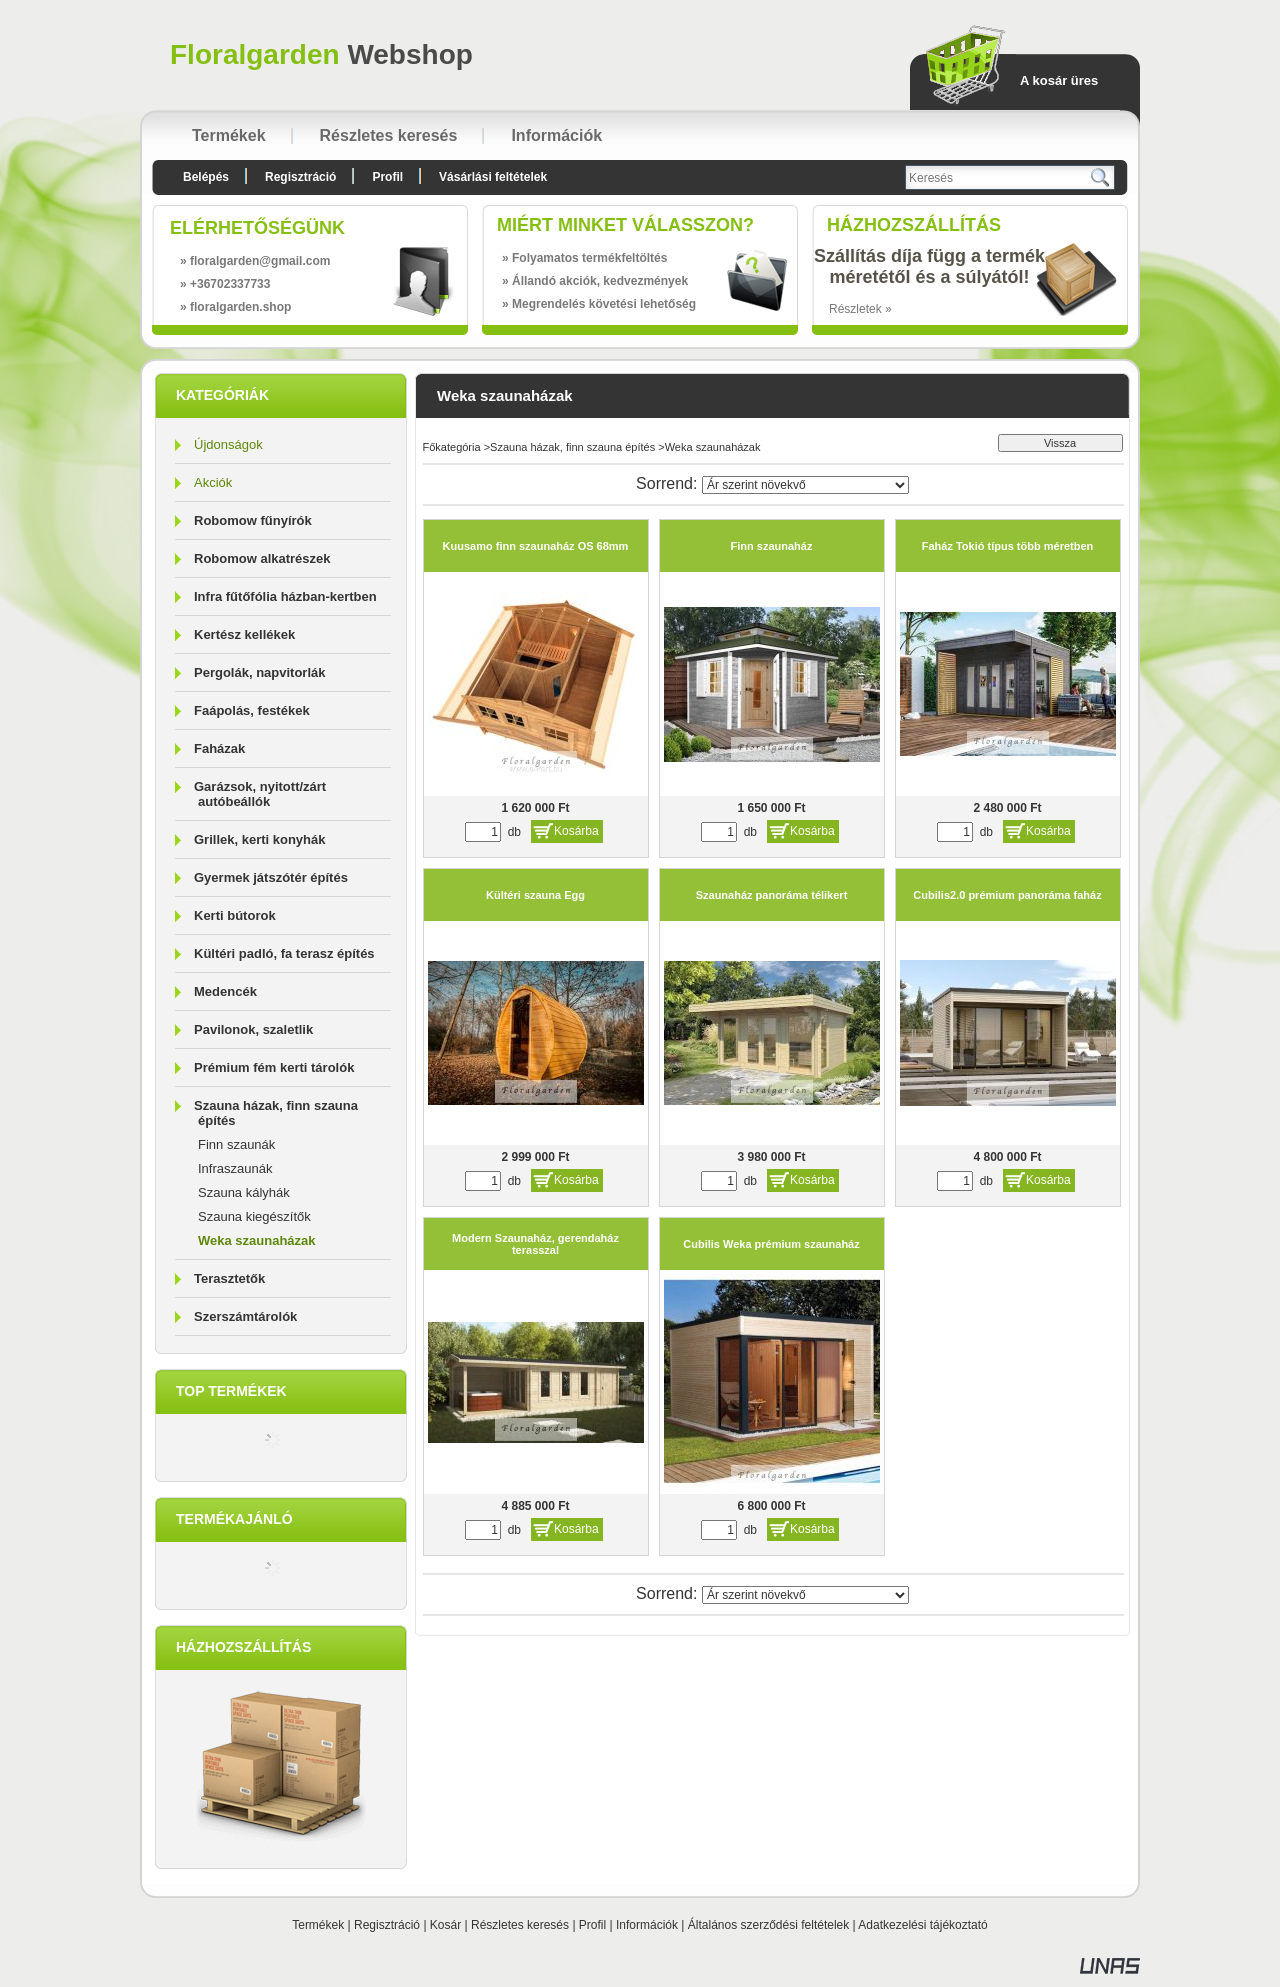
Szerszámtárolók (245, 1316)
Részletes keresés (520, 1925)
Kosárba (576, 831)
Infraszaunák (235, 1168)
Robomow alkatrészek (262, 558)
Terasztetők (229, 1278)
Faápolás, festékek (252, 710)
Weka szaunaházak (257, 1240)
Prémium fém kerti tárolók (274, 1067)
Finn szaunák (236, 1144)
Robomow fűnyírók (253, 520)
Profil (592, 1925)
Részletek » (860, 309)
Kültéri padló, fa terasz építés (284, 953)
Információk (647, 1925)
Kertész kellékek (244, 634)
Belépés (206, 177)
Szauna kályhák (244, 1192)
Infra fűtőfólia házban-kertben (285, 596)
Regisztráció (387, 1925)
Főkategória (452, 447)
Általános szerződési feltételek (768, 1925)
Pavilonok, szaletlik (253, 1029)
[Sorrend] (805, 485)
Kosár (445, 1925)
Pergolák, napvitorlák (260, 672)
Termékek (318, 1925)
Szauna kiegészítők (254, 1216)
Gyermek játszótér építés (271, 877)
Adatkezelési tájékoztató (922, 1925)
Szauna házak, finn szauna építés (572, 447)
